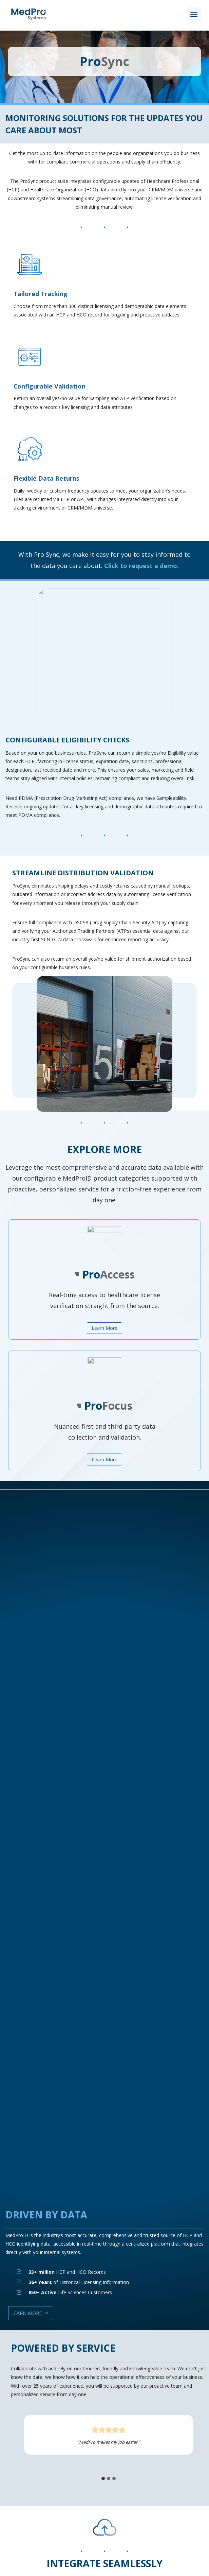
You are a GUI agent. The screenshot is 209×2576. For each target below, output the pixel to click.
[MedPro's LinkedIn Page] (82, 2486)
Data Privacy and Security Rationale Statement (67, 2429)
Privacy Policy (31, 2446)
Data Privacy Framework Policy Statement (62, 2438)
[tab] (74, 1830)
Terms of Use (31, 2455)
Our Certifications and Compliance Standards (65, 2420)
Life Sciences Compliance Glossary (54, 2463)
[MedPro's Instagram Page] (127, 2486)
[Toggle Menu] (194, 14)
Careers (24, 2472)
